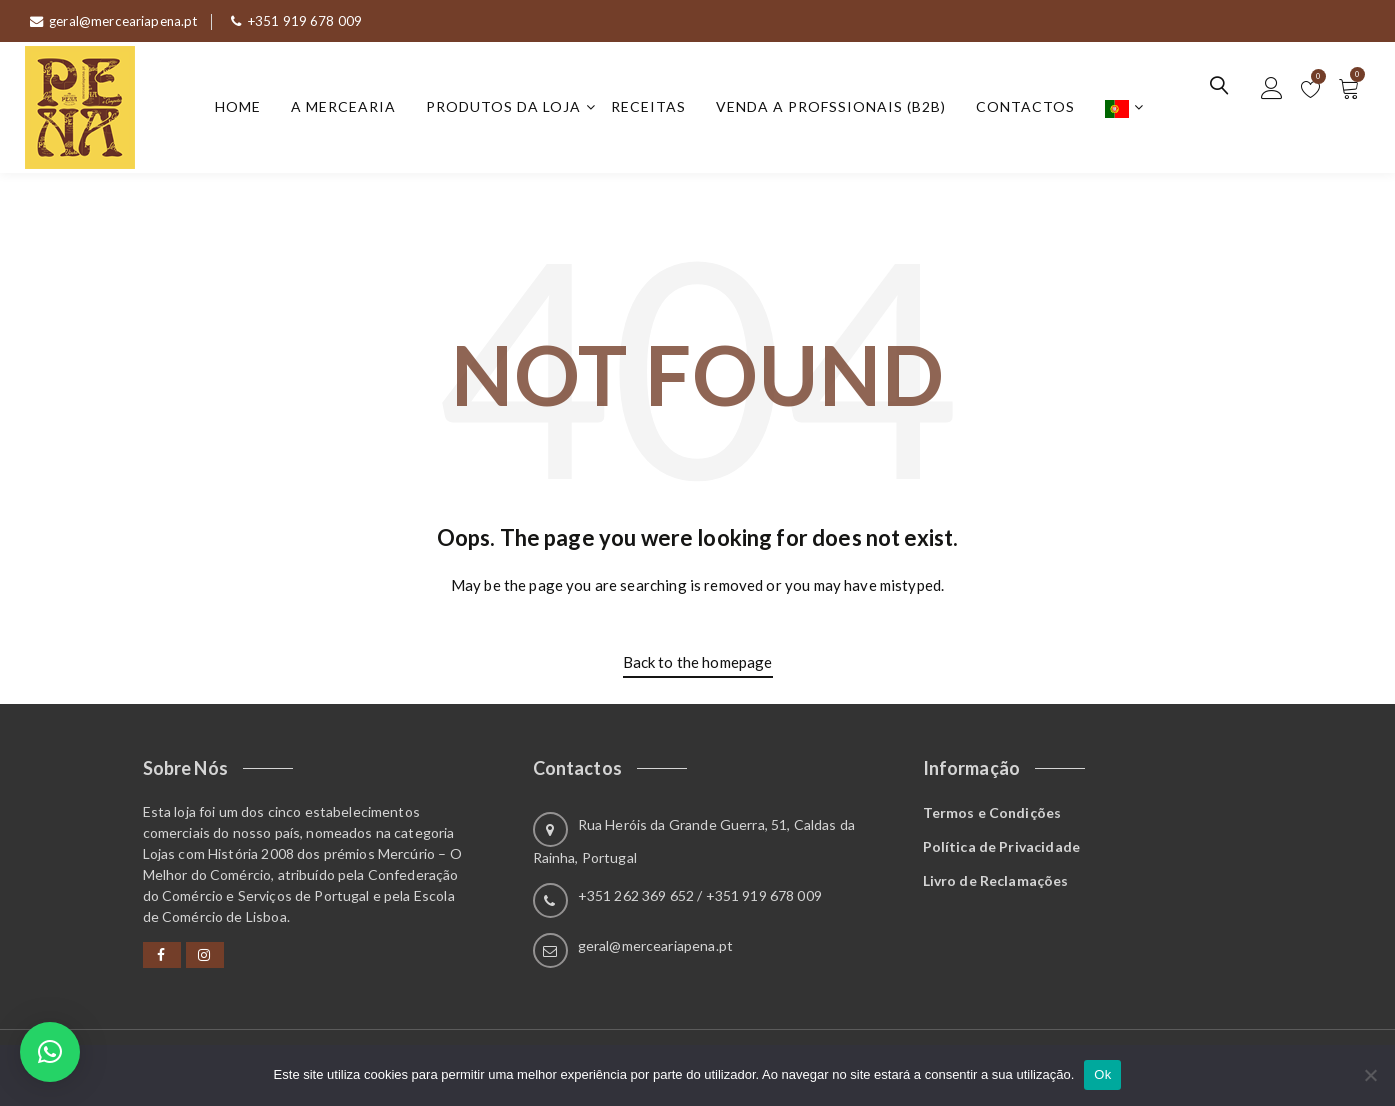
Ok (1102, 1074)
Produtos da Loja (508, 108)
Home (243, 108)
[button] (50, 1052)
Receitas (653, 108)
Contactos (1030, 108)
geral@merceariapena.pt (117, 20)
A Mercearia (348, 108)
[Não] (1370, 1075)
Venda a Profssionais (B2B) (836, 108)
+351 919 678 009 (306, 20)
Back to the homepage (698, 666)
